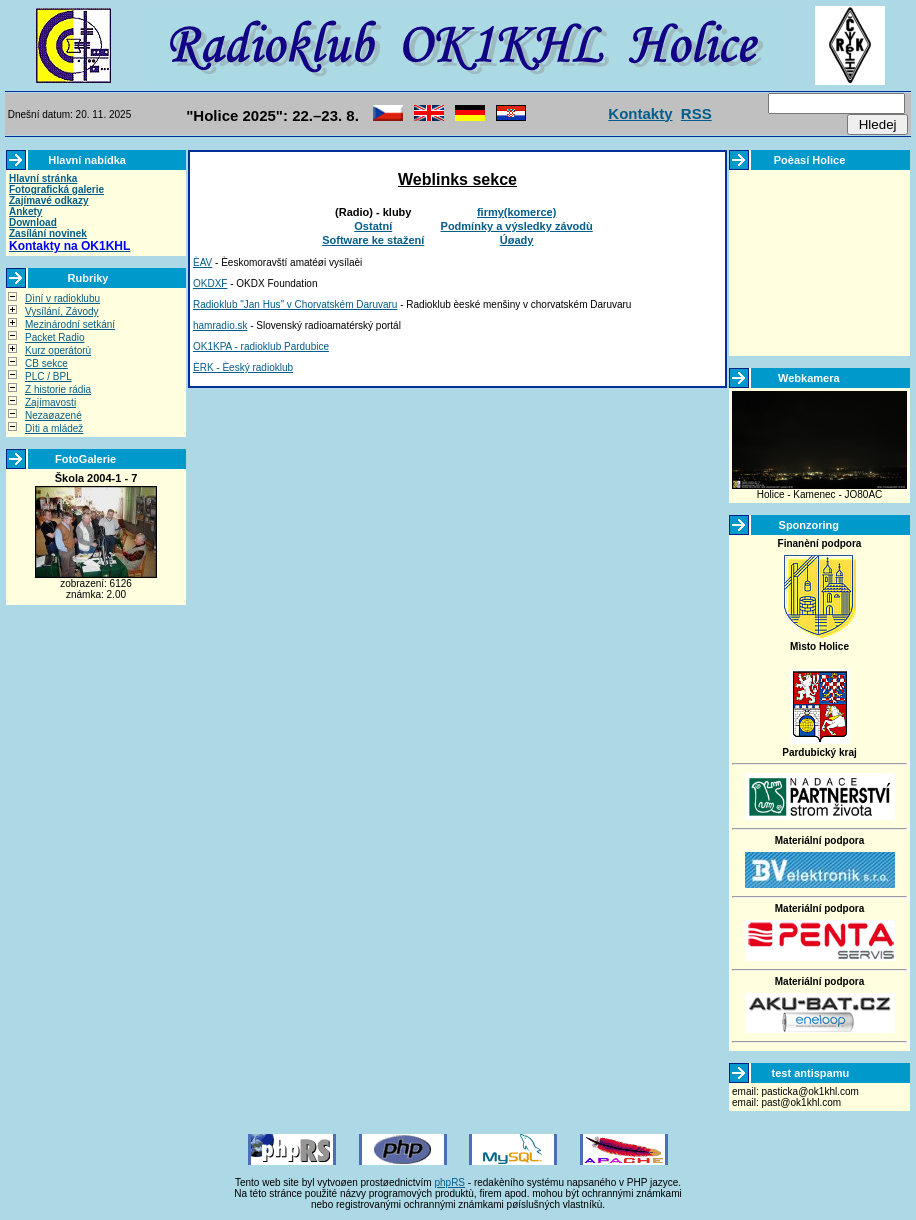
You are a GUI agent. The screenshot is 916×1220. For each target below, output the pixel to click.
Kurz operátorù (58, 350)
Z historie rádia (58, 389)
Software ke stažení (373, 240)
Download (33, 222)
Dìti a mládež (54, 428)
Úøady (517, 240)
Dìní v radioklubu (62, 298)
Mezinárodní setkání (70, 324)
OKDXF (210, 283)
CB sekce (46, 363)
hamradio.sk (220, 325)
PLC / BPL (48, 376)
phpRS (449, 1182)
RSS (696, 113)
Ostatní (373, 226)
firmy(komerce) (516, 212)
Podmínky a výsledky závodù (517, 226)
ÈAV (202, 262)
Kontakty (640, 113)
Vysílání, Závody (62, 311)
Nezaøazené (53, 415)
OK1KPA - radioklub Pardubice (261, 346)
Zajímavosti (50, 402)
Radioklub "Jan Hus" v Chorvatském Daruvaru (295, 304)
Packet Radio (54, 337)
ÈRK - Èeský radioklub (243, 367)
